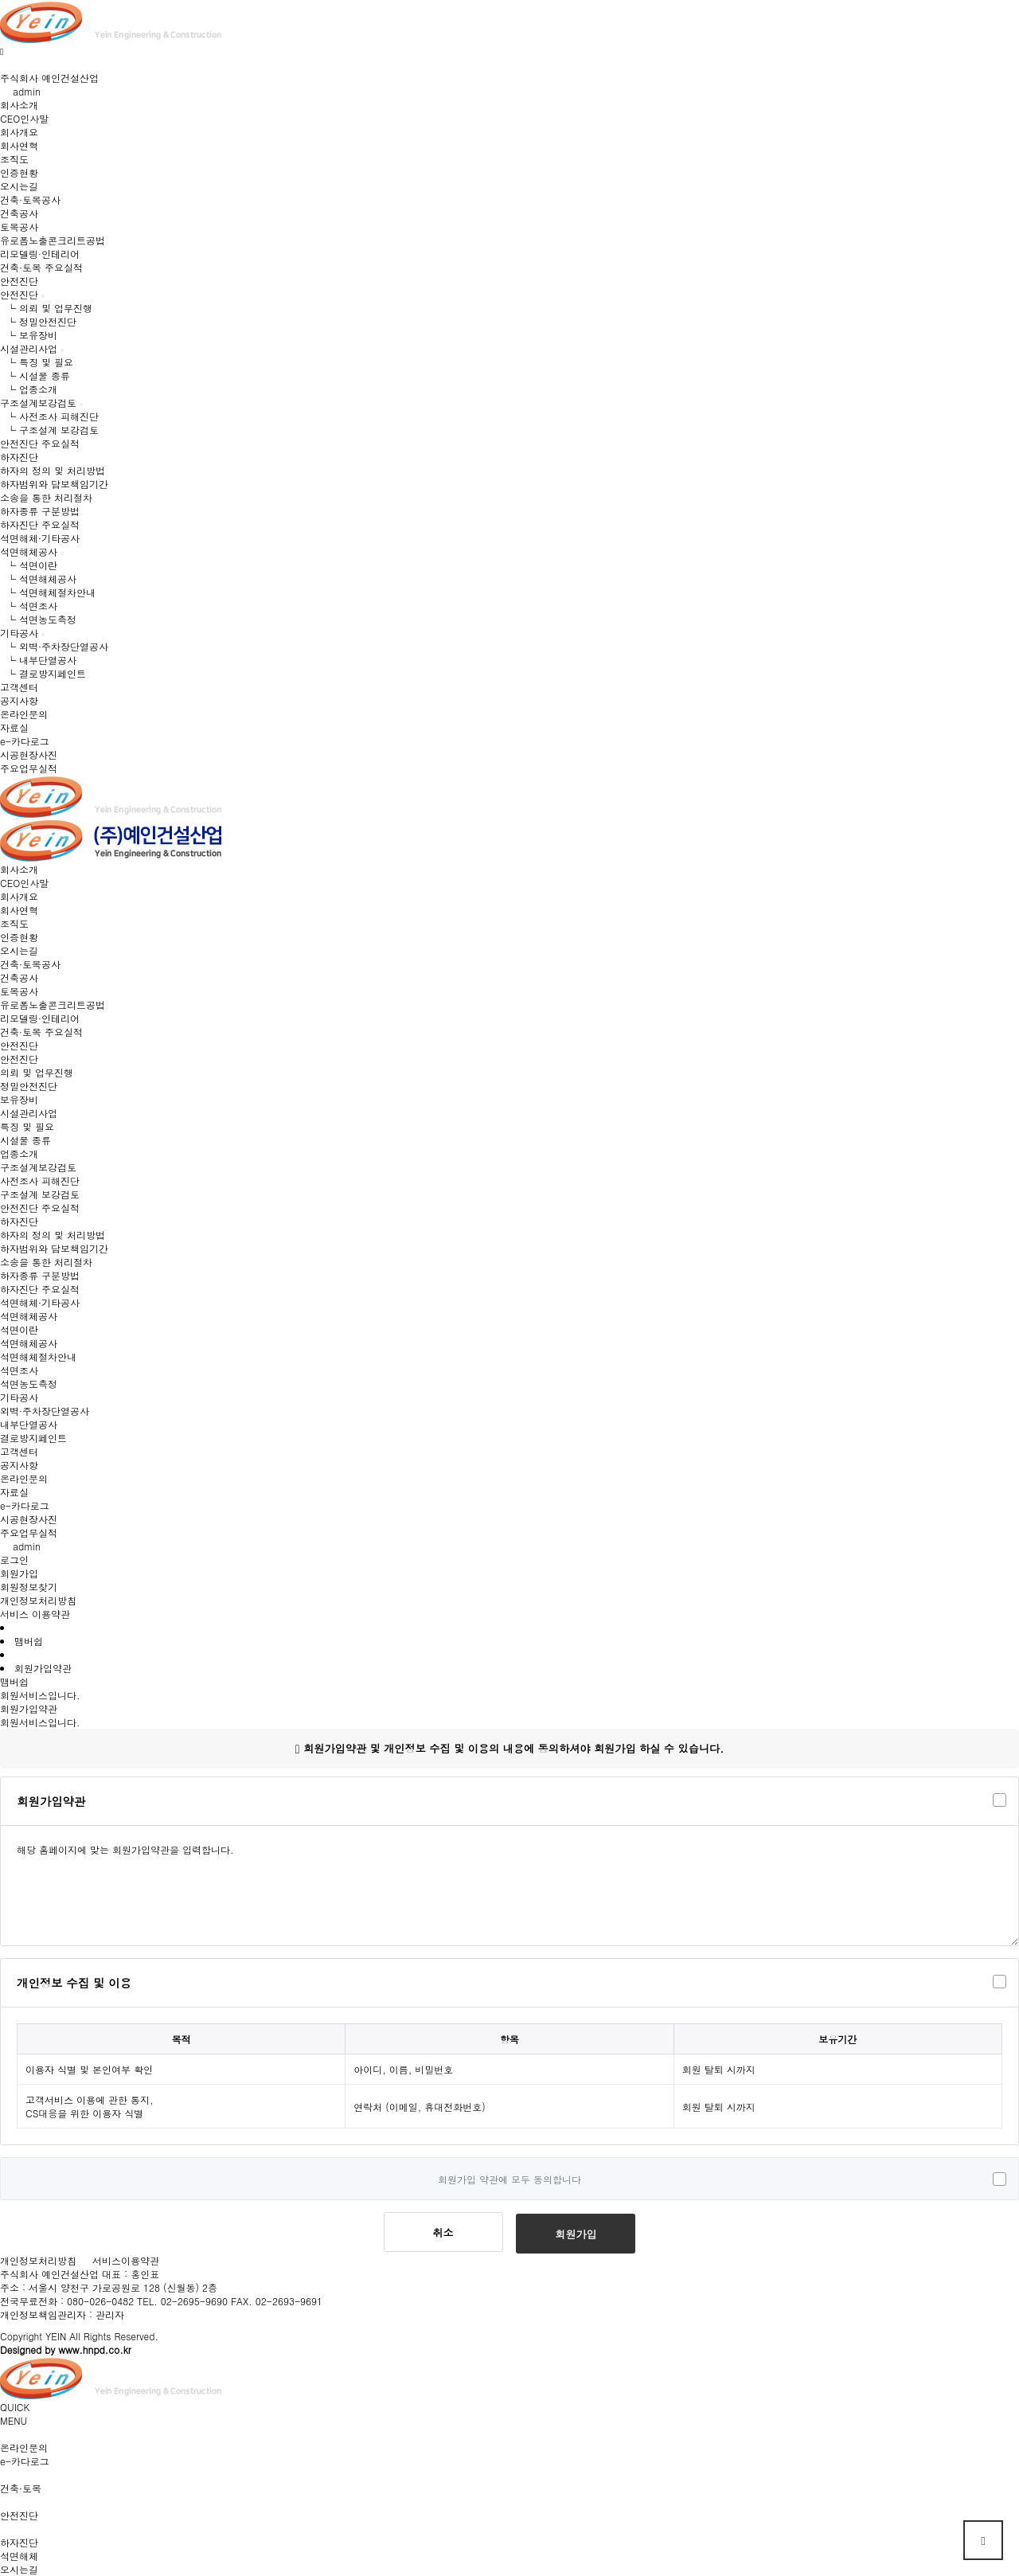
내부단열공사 (28, 1424)
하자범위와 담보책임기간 (54, 484)
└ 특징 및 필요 (36, 362)
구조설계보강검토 (38, 402)
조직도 (14, 159)
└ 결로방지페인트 (43, 673)
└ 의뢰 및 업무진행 (46, 308)
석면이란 (19, 1329)
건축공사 (19, 213)
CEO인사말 (24, 118)
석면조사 (19, 1370)
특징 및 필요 (27, 1126)
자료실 (14, 727)
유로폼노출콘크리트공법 (52, 240)
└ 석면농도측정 (38, 619)
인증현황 (19, 172)
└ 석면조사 (28, 605)
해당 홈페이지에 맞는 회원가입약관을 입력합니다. (509, 1885)
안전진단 (19, 294)
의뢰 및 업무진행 (36, 1072)
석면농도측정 (28, 1383)
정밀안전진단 (28, 1086)
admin (20, 91)
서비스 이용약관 (35, 1613)
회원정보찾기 (28, 1586)
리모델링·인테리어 (40, 253)
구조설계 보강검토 (40, 1194)
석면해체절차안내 (38, 1356)
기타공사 (19, 632)
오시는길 (19, 186)
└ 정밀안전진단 (38, 321)
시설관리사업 (28, 348)
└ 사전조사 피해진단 (49, 416)
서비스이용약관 (125, 2260)
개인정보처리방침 (38, 1600)
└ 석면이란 (28, 565)
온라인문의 (24, 714)
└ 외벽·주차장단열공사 (54, 646)
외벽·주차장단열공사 (44, 1410)
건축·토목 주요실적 (41, 267)
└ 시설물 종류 (35, 375)
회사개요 (19, 132)
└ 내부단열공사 (38, 659)
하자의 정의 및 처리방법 (52, 470)
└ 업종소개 (28, 389)
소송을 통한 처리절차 (46, 497)
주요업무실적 (28, 768)
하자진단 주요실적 (40, 524)
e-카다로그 (24, 741)
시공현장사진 (28, 754)
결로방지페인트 (33, 1437)
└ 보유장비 (28, 335)
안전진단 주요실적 (40, 443)
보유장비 (19, 1099)
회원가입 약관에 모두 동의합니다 (509, 2179)
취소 (443, 2232)
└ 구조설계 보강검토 (49, 429)
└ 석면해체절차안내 (48, 592)
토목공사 (19, 226)
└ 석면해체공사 (38, 578)
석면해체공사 (28, 551)
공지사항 (19, 700)
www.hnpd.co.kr (94, 2349)
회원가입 (19, 1573)
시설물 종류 (25, 1140)
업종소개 (19, 1153)
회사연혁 (19, 145)
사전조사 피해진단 (40, 1180)
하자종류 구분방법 (40, 511)
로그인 (14, 1559)
